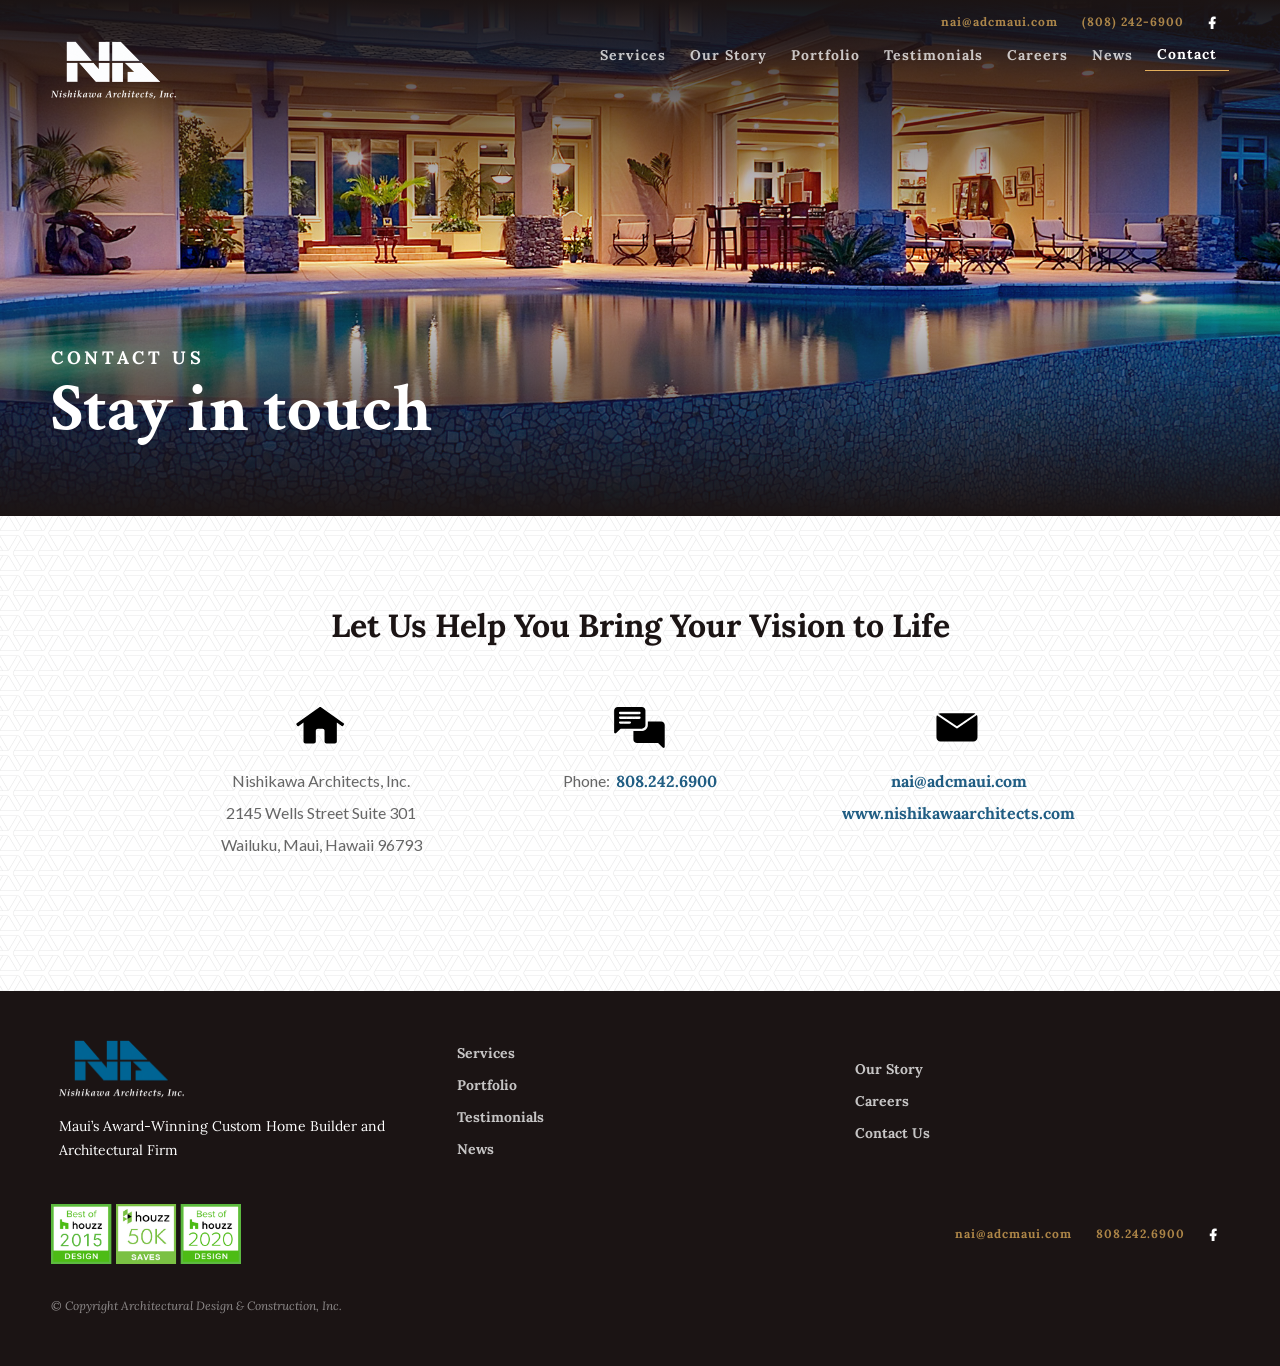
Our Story (728, 55)
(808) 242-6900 (1133, 21)
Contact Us (892, 1133)
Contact (1187, 54)
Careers (1037, 55)
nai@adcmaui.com (999, 21)
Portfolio (825, 55)
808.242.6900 (666, 781)
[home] (113, 69)
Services (633, 55)
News (1112, 55)
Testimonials (933, 55)
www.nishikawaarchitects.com (958, 813)
